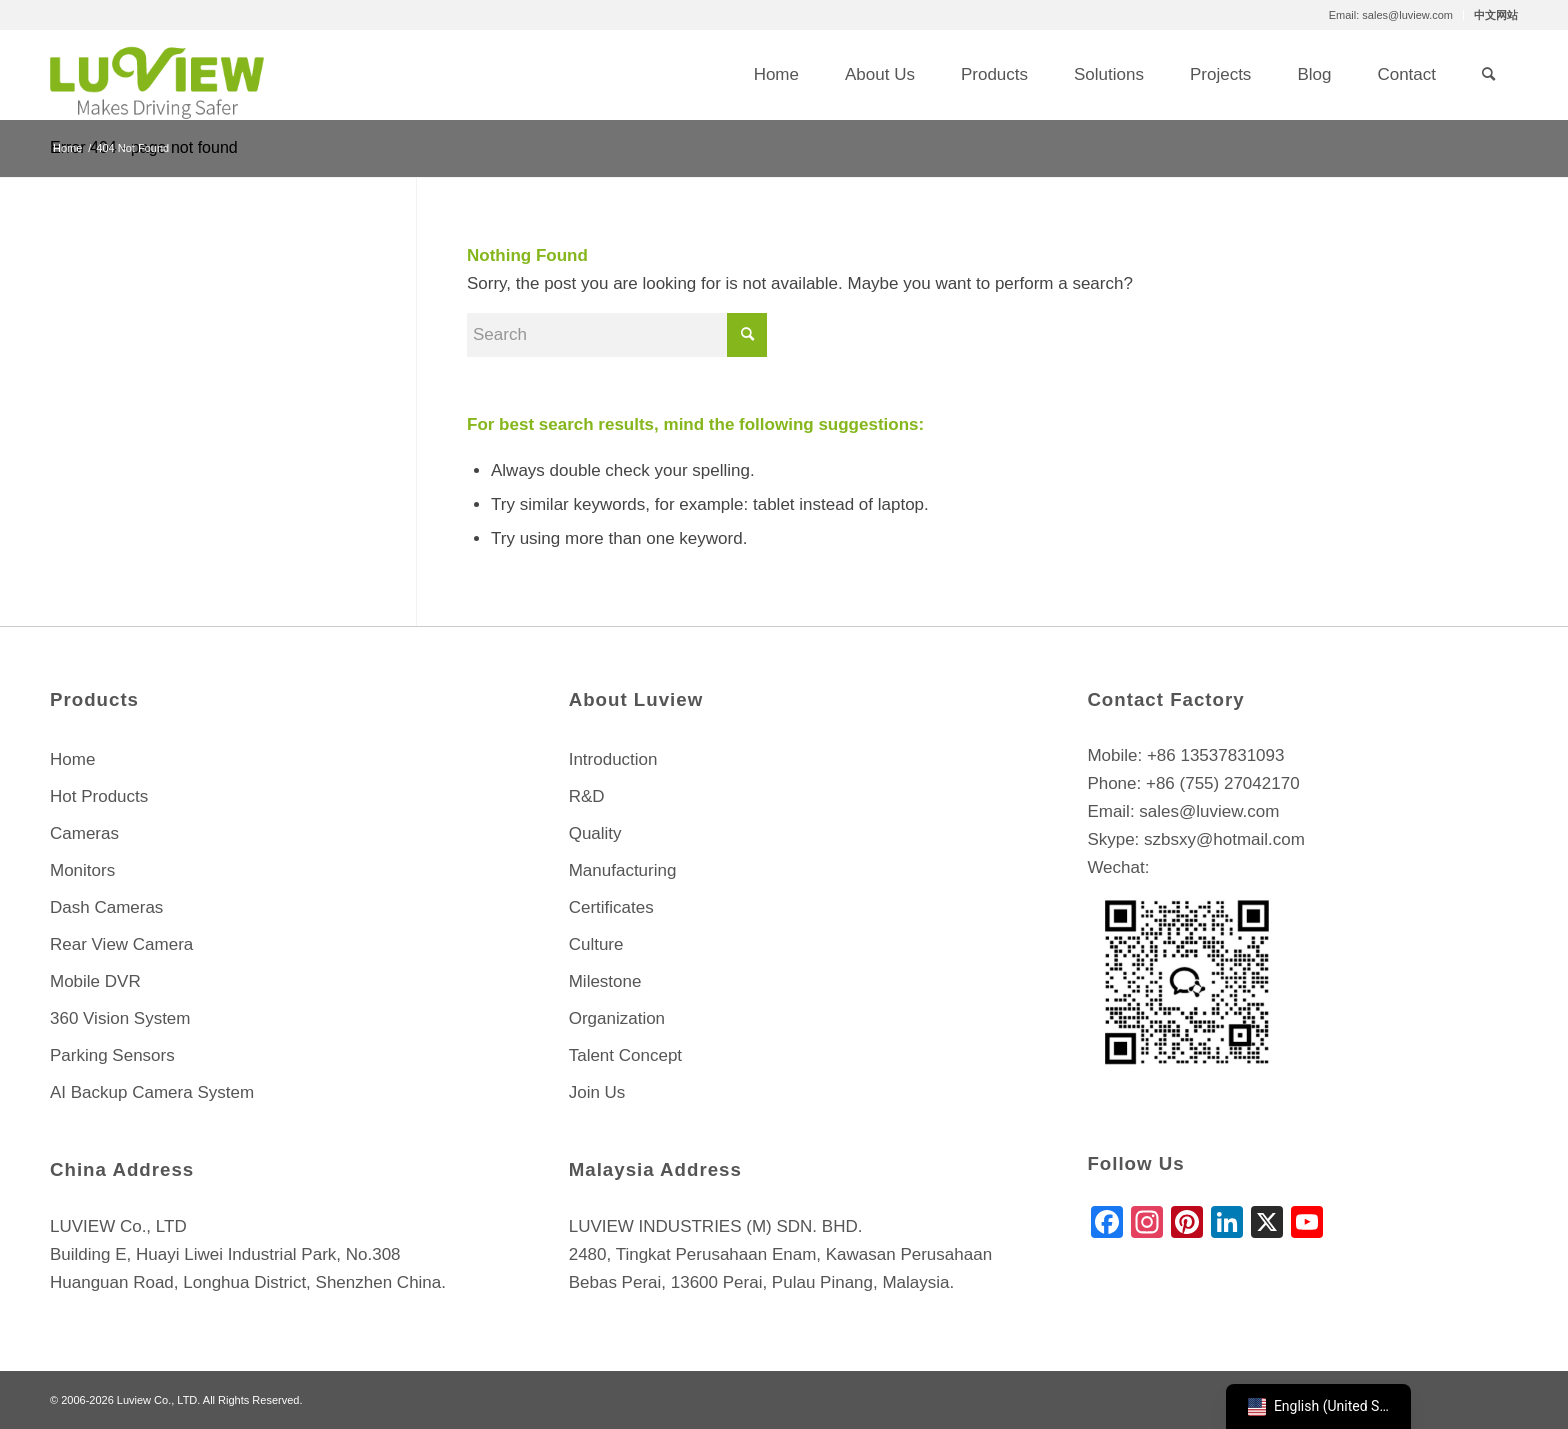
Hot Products (99, 796)
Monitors (82, 870)
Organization (617, 1018)
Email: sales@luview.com (1391, 15)
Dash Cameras (106, 907)
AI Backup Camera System (152, 1092)
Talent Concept (625, 1055)
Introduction (613, 759)
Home (72, 759)
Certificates (611, 907)
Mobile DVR (95, 981)
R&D (587, 796)
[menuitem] (1391, 15)
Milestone (605, 981)
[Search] (1488, 75)
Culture (596, 944)
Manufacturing (623, 870)
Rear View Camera (121, 944)
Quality (595, 833)
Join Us (597, 1092)
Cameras (84, 833)
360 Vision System (120, 1018)
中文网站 (1496, 15)
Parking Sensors (112, 1055)
